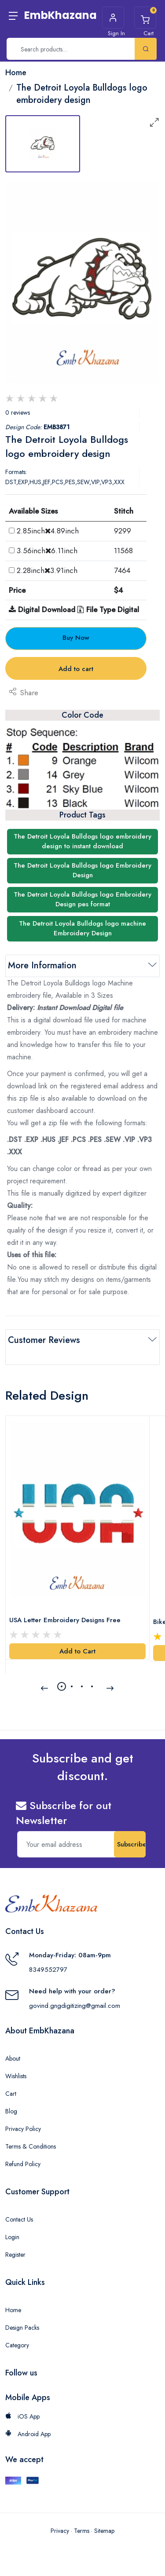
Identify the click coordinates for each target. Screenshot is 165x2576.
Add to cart (76, 669)
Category (17, 2345)
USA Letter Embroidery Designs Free (65, 1620)
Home (13, 2310)
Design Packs (22, 2327)
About (12, 2058)
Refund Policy (22, 2164)
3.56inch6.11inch (47, 550)
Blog (11, 2111)
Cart (10, 2093)
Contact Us (19, 2219)
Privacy (60, 2530)
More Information (42, 965)
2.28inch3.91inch (47, 570)
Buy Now (75, 637)
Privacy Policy (23, 2128)
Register (15, 2254)
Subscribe (131, 1844)
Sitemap (104, 2530)
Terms (81, 2530)
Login (12, 2237)
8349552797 (48, 1969)
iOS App (22, 2416)
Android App (28, 2434)
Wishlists (15, 2076)
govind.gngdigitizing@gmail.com (74, 2005)
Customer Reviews (44, 1340)
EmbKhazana (60, 15)
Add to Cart (77, 1651)
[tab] (42, 143)
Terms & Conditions (30, 2146)
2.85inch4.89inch (48, 530)
